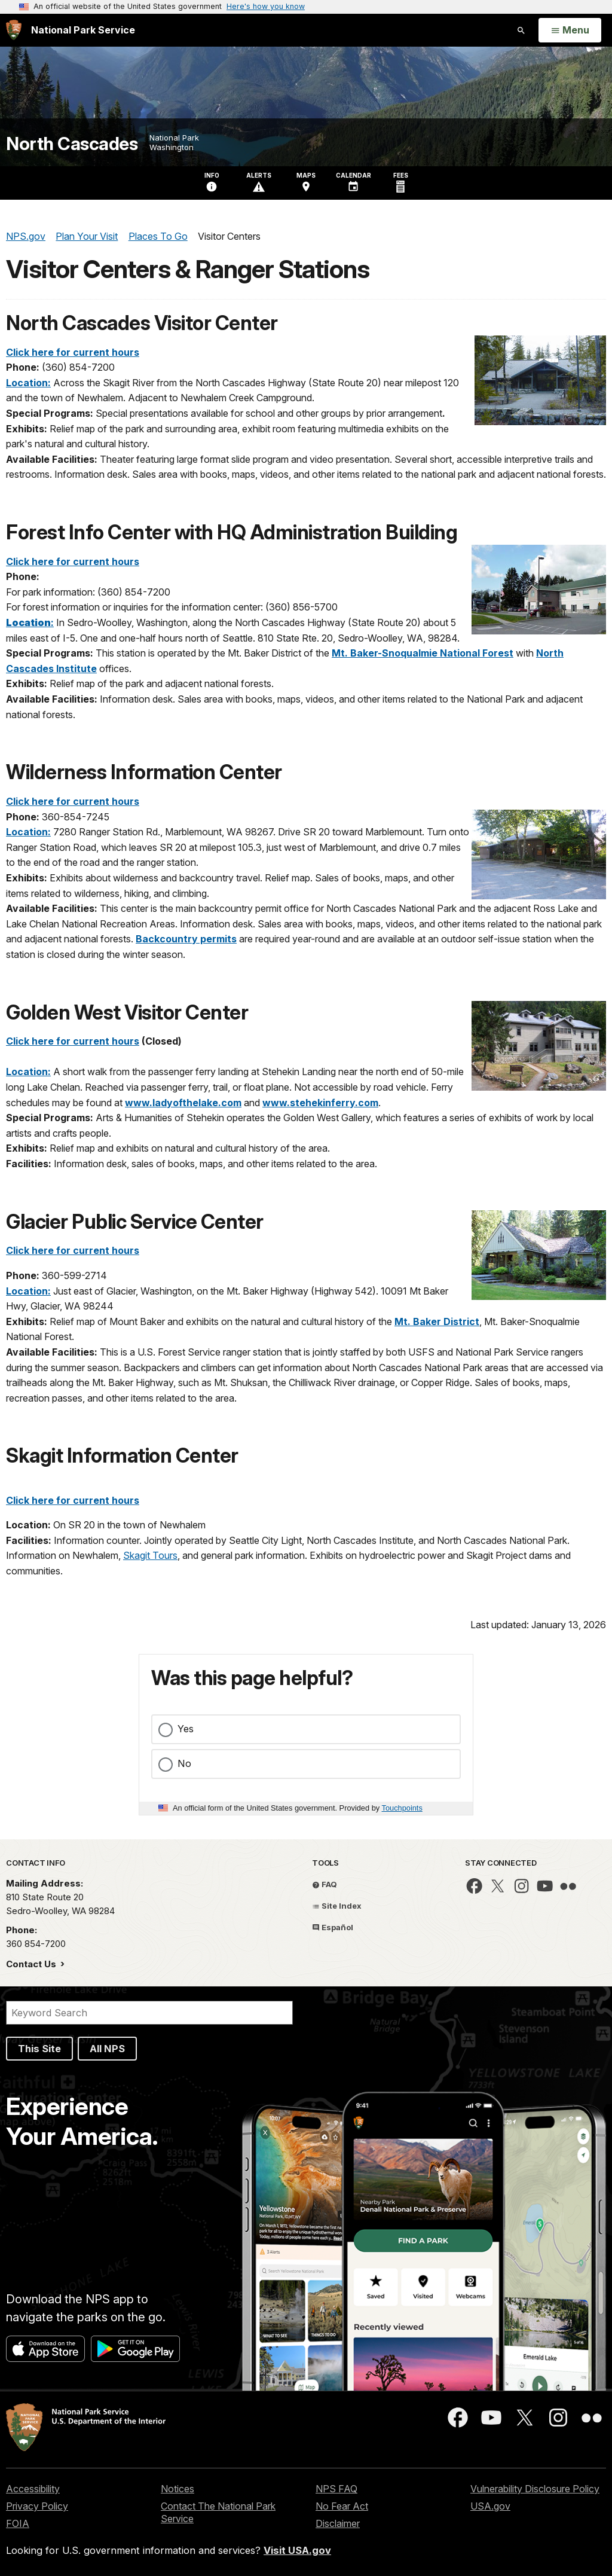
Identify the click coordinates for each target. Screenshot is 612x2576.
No (184, 1763)
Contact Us (32, 1964)
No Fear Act (342, 2506)
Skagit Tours (150, 1555)
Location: (28, 383)
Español (332, 1927)
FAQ (324, 1884)
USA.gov (490, 2506)
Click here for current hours (72, 352)
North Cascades (71, 144)
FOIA (17, 2523)
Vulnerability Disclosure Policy (534, 2489)
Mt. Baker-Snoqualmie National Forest (422, 653)
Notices (177, 2489)
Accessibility (33, 2489)
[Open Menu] (569, 30)
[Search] (149, 2013)
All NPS (107, 2049)
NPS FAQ (336, 2489)
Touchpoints (402, 1807)
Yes (186, 1729)
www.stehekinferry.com (320, 1103)
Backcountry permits (186, 939)
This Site (39, 2049)
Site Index (337, 1905)
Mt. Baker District (436, 1321)
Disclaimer (338, 2523)
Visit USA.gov (297, 2550)
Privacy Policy (37, 2506)
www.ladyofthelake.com (183, 1103)
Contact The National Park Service (218, 2512)
